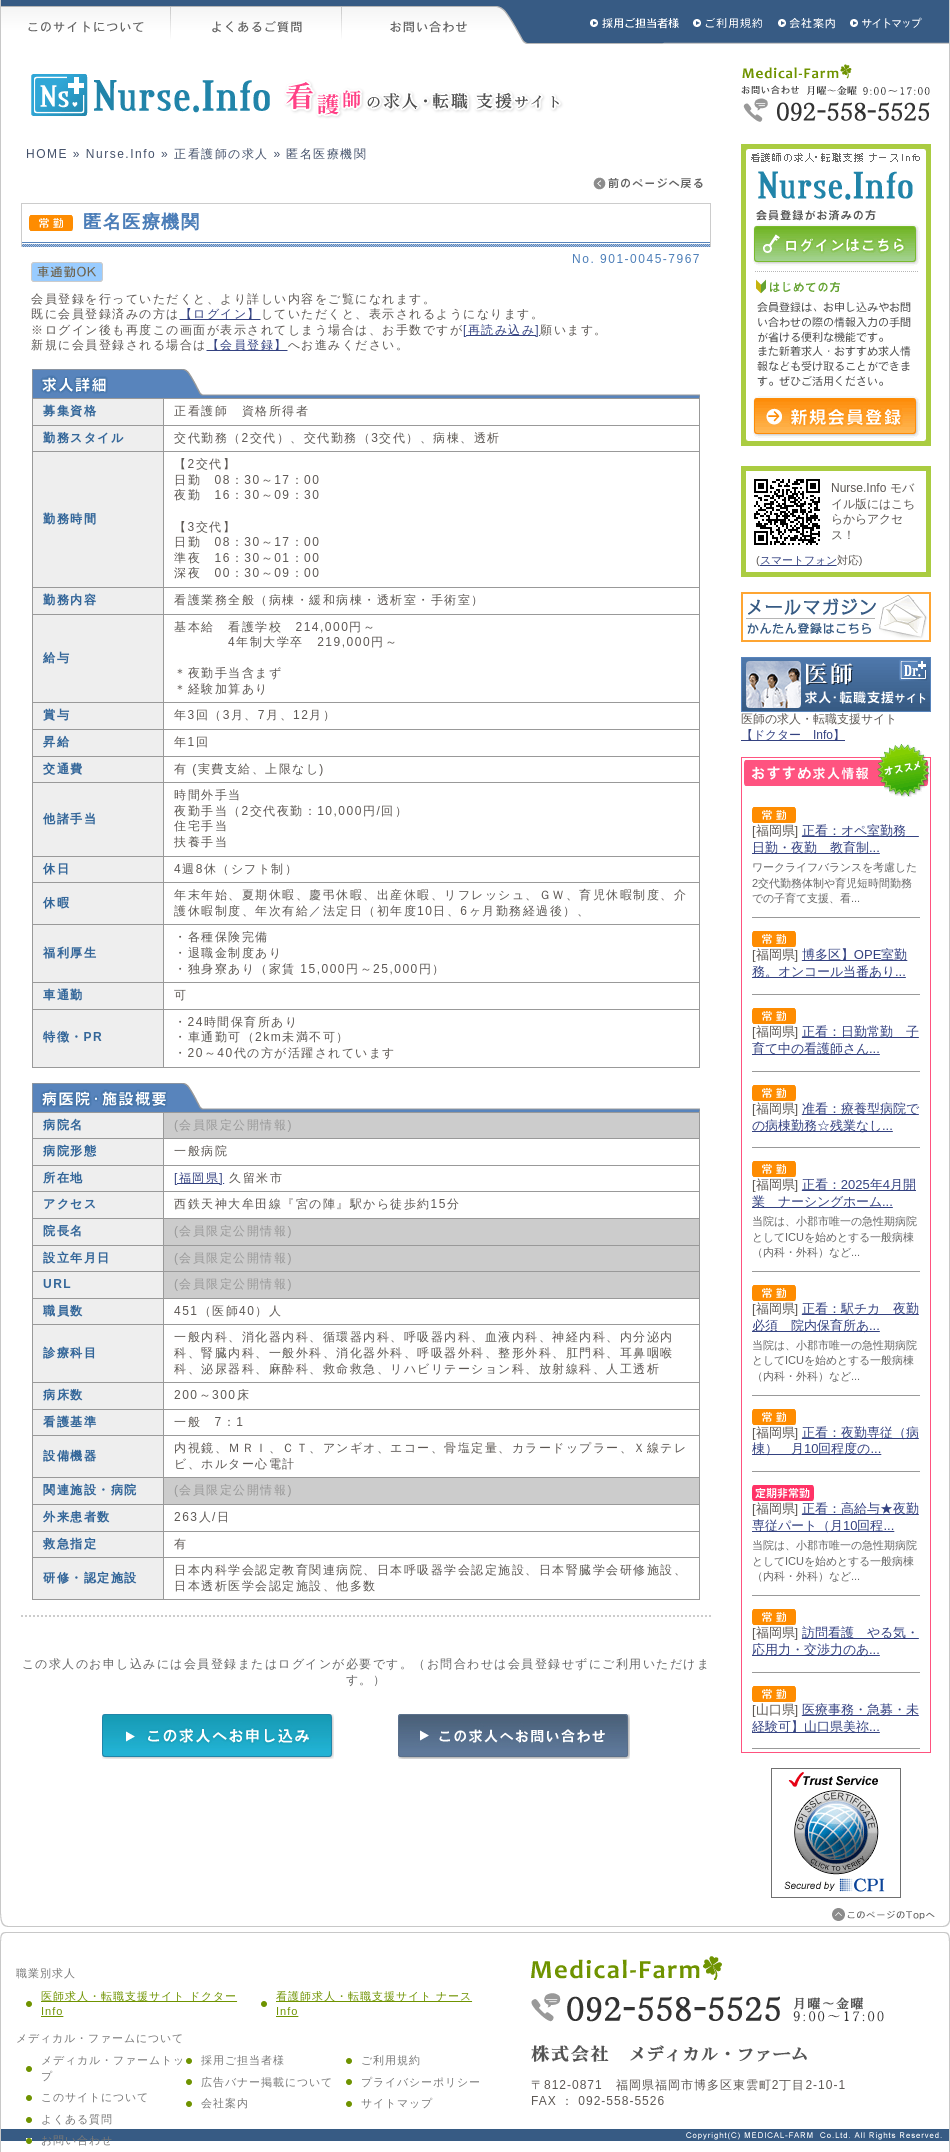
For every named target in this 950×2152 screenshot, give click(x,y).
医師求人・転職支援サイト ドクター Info (139, 2004)
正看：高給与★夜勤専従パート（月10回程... (835, 1517)
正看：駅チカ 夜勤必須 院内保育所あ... (835, 1317)
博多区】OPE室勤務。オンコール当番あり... (829, 963)
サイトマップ (887, 22)
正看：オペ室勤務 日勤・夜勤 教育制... (835, 839)
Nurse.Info (121, 154)
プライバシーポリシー (421, 2082)
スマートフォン (798, 560)
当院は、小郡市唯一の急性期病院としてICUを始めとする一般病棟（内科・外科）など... (834, 1236)
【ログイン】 (220, 314)
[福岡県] (199, 1178)
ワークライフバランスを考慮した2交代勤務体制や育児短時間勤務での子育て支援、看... (834, 882)
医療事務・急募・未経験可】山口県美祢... (835, 1718)
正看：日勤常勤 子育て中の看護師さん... (835, 1040)
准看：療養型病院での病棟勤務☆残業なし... (835, 1117)
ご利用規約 (730, 22)
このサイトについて (86, 22)
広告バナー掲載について (267, 2082)
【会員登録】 (247, 345)
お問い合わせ (435, 22)
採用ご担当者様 (608, 22)
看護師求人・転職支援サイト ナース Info (374, 2004)
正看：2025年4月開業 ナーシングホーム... (834, 1193)
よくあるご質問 (256, 22)
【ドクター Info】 (793, 735)
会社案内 (225, 2103)
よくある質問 (77, 2119)
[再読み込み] (501, 330)
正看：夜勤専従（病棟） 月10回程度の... (835, 1441)
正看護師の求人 (221, 154)
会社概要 (807, 22)
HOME (47, 154)
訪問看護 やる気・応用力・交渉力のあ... (835, 1641)
